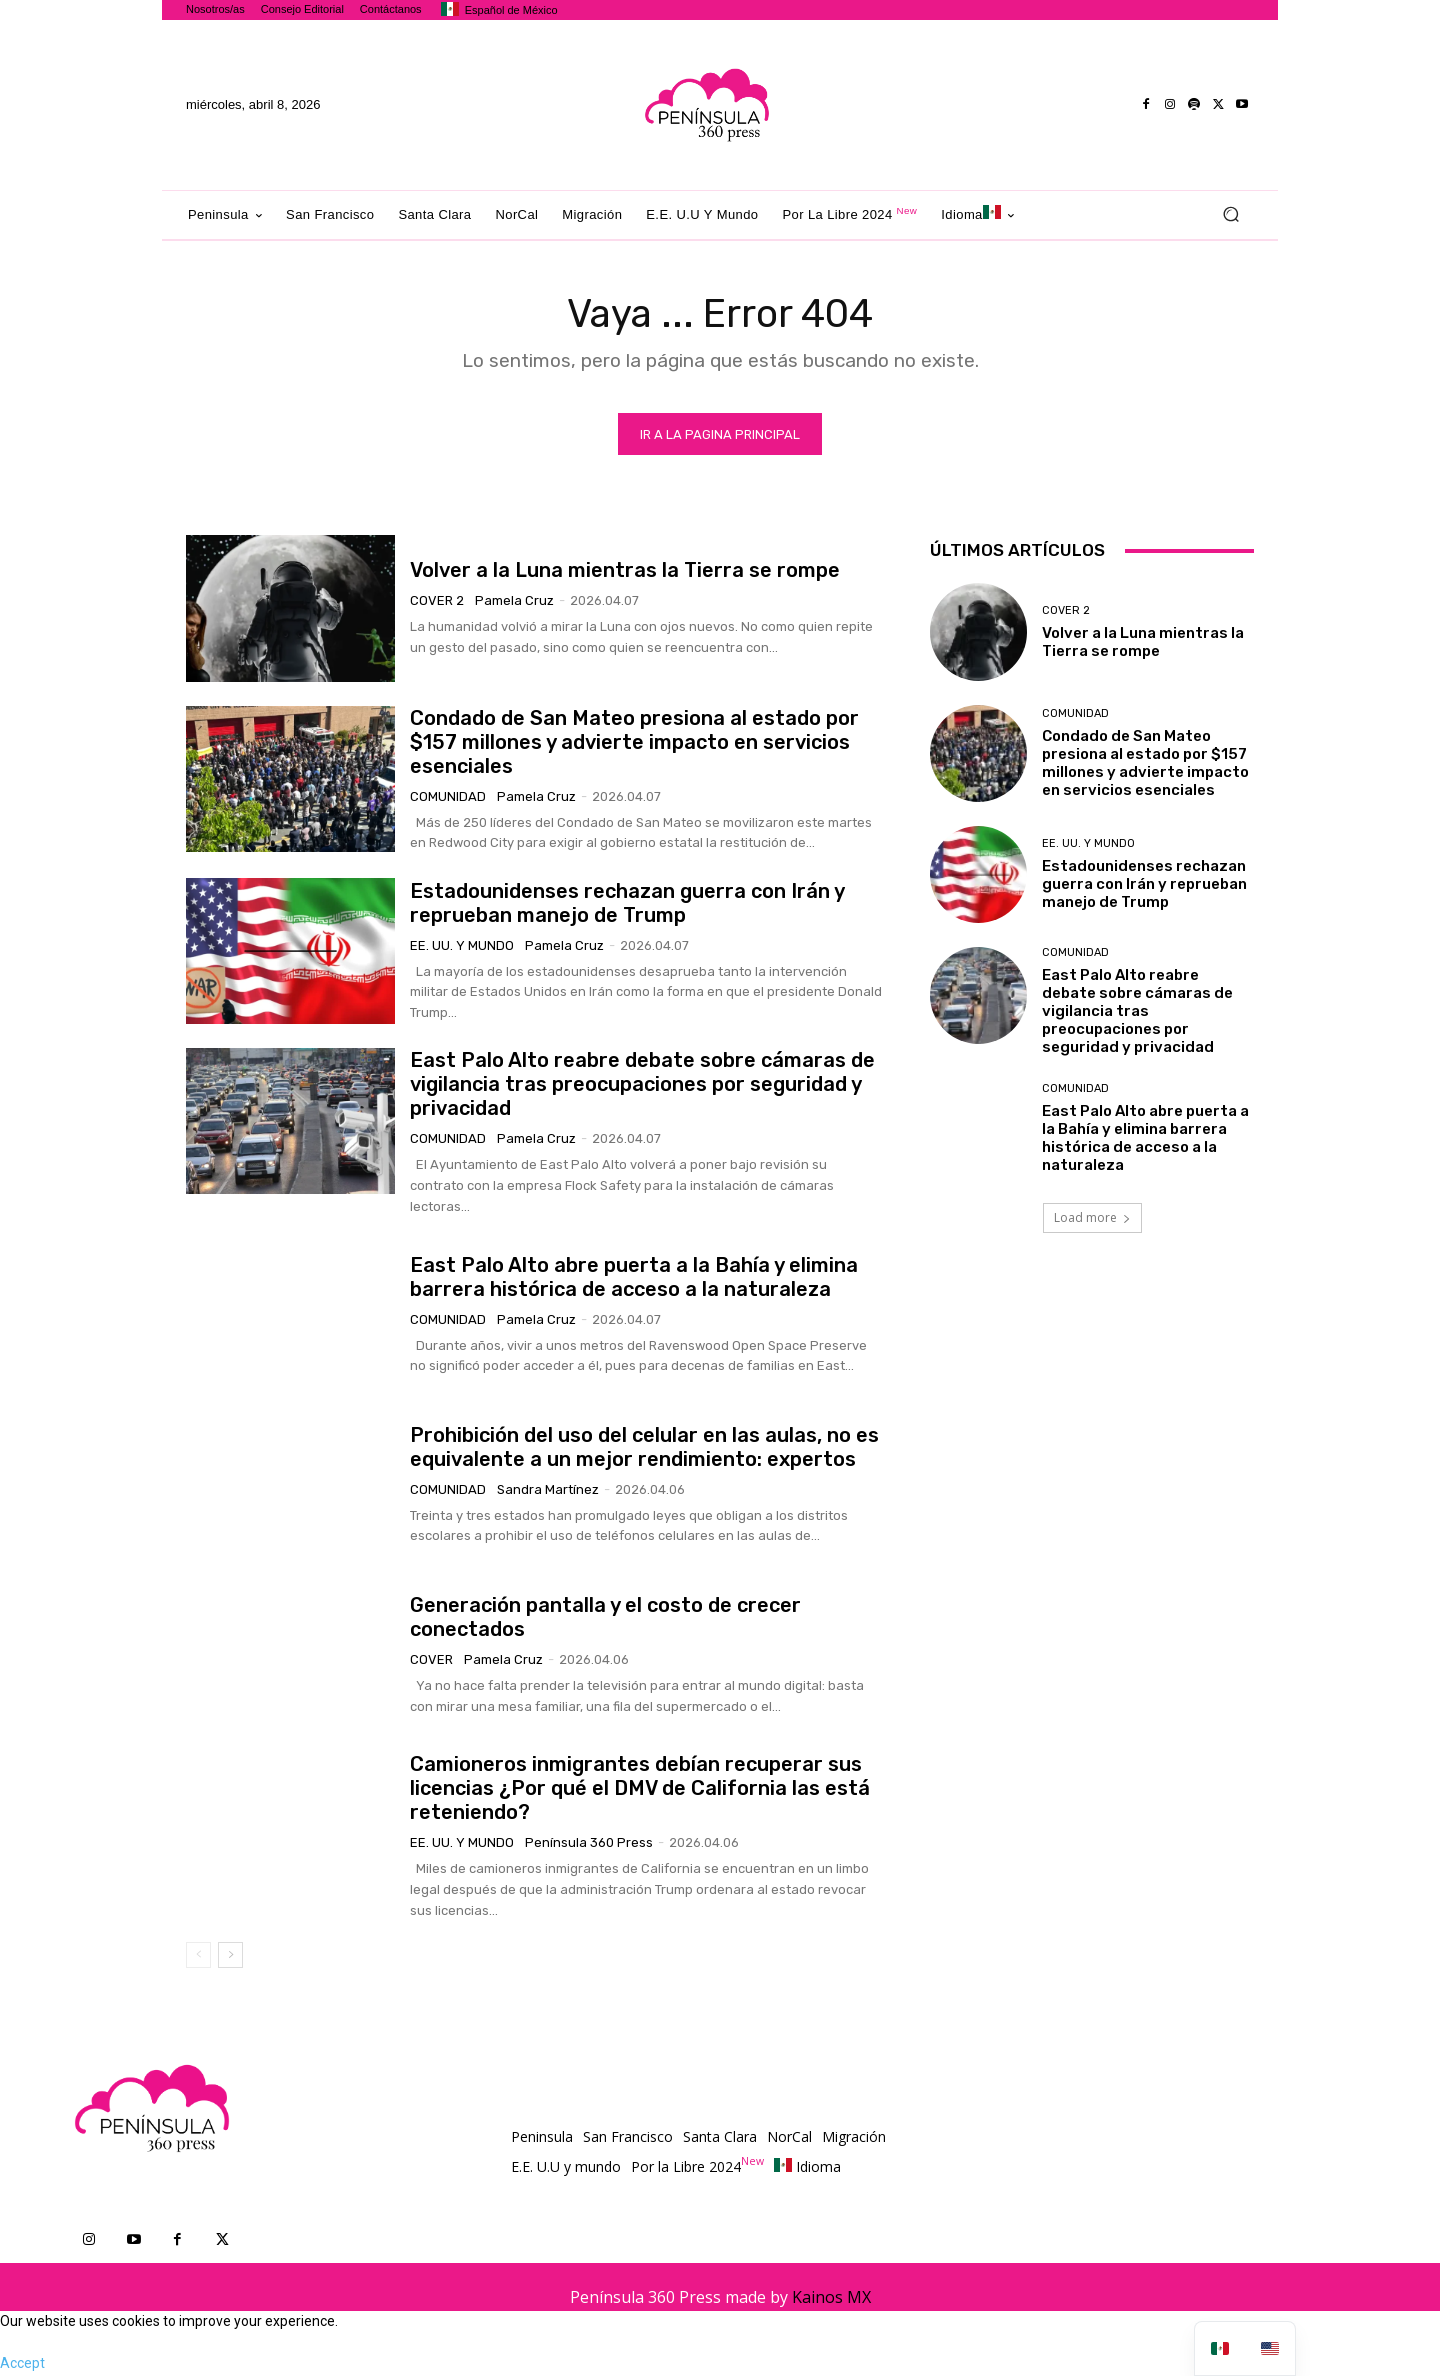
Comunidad (448, 797)
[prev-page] (198, 1956)
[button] (1230, 214)
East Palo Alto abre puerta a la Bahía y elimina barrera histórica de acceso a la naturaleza (634, 1278)
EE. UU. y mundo (462, 946)
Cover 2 (437, 601)
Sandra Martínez (548, 1490)
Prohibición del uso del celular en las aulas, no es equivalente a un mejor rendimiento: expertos (644, 1448)
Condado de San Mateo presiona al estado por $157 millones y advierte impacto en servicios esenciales (634, 743)
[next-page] (230, 1956)
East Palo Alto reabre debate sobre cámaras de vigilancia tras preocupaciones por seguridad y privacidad (642, 1085)
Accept (22, 2365)
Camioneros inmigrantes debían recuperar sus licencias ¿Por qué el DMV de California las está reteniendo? (640, 1789)
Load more (1092, 1218)
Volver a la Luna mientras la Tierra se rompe (625, 571)
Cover (431, 1660)
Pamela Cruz (514, 601)
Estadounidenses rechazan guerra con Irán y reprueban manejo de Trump (627, 904)
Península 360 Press (589, 1843)
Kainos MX (831, 2299)
